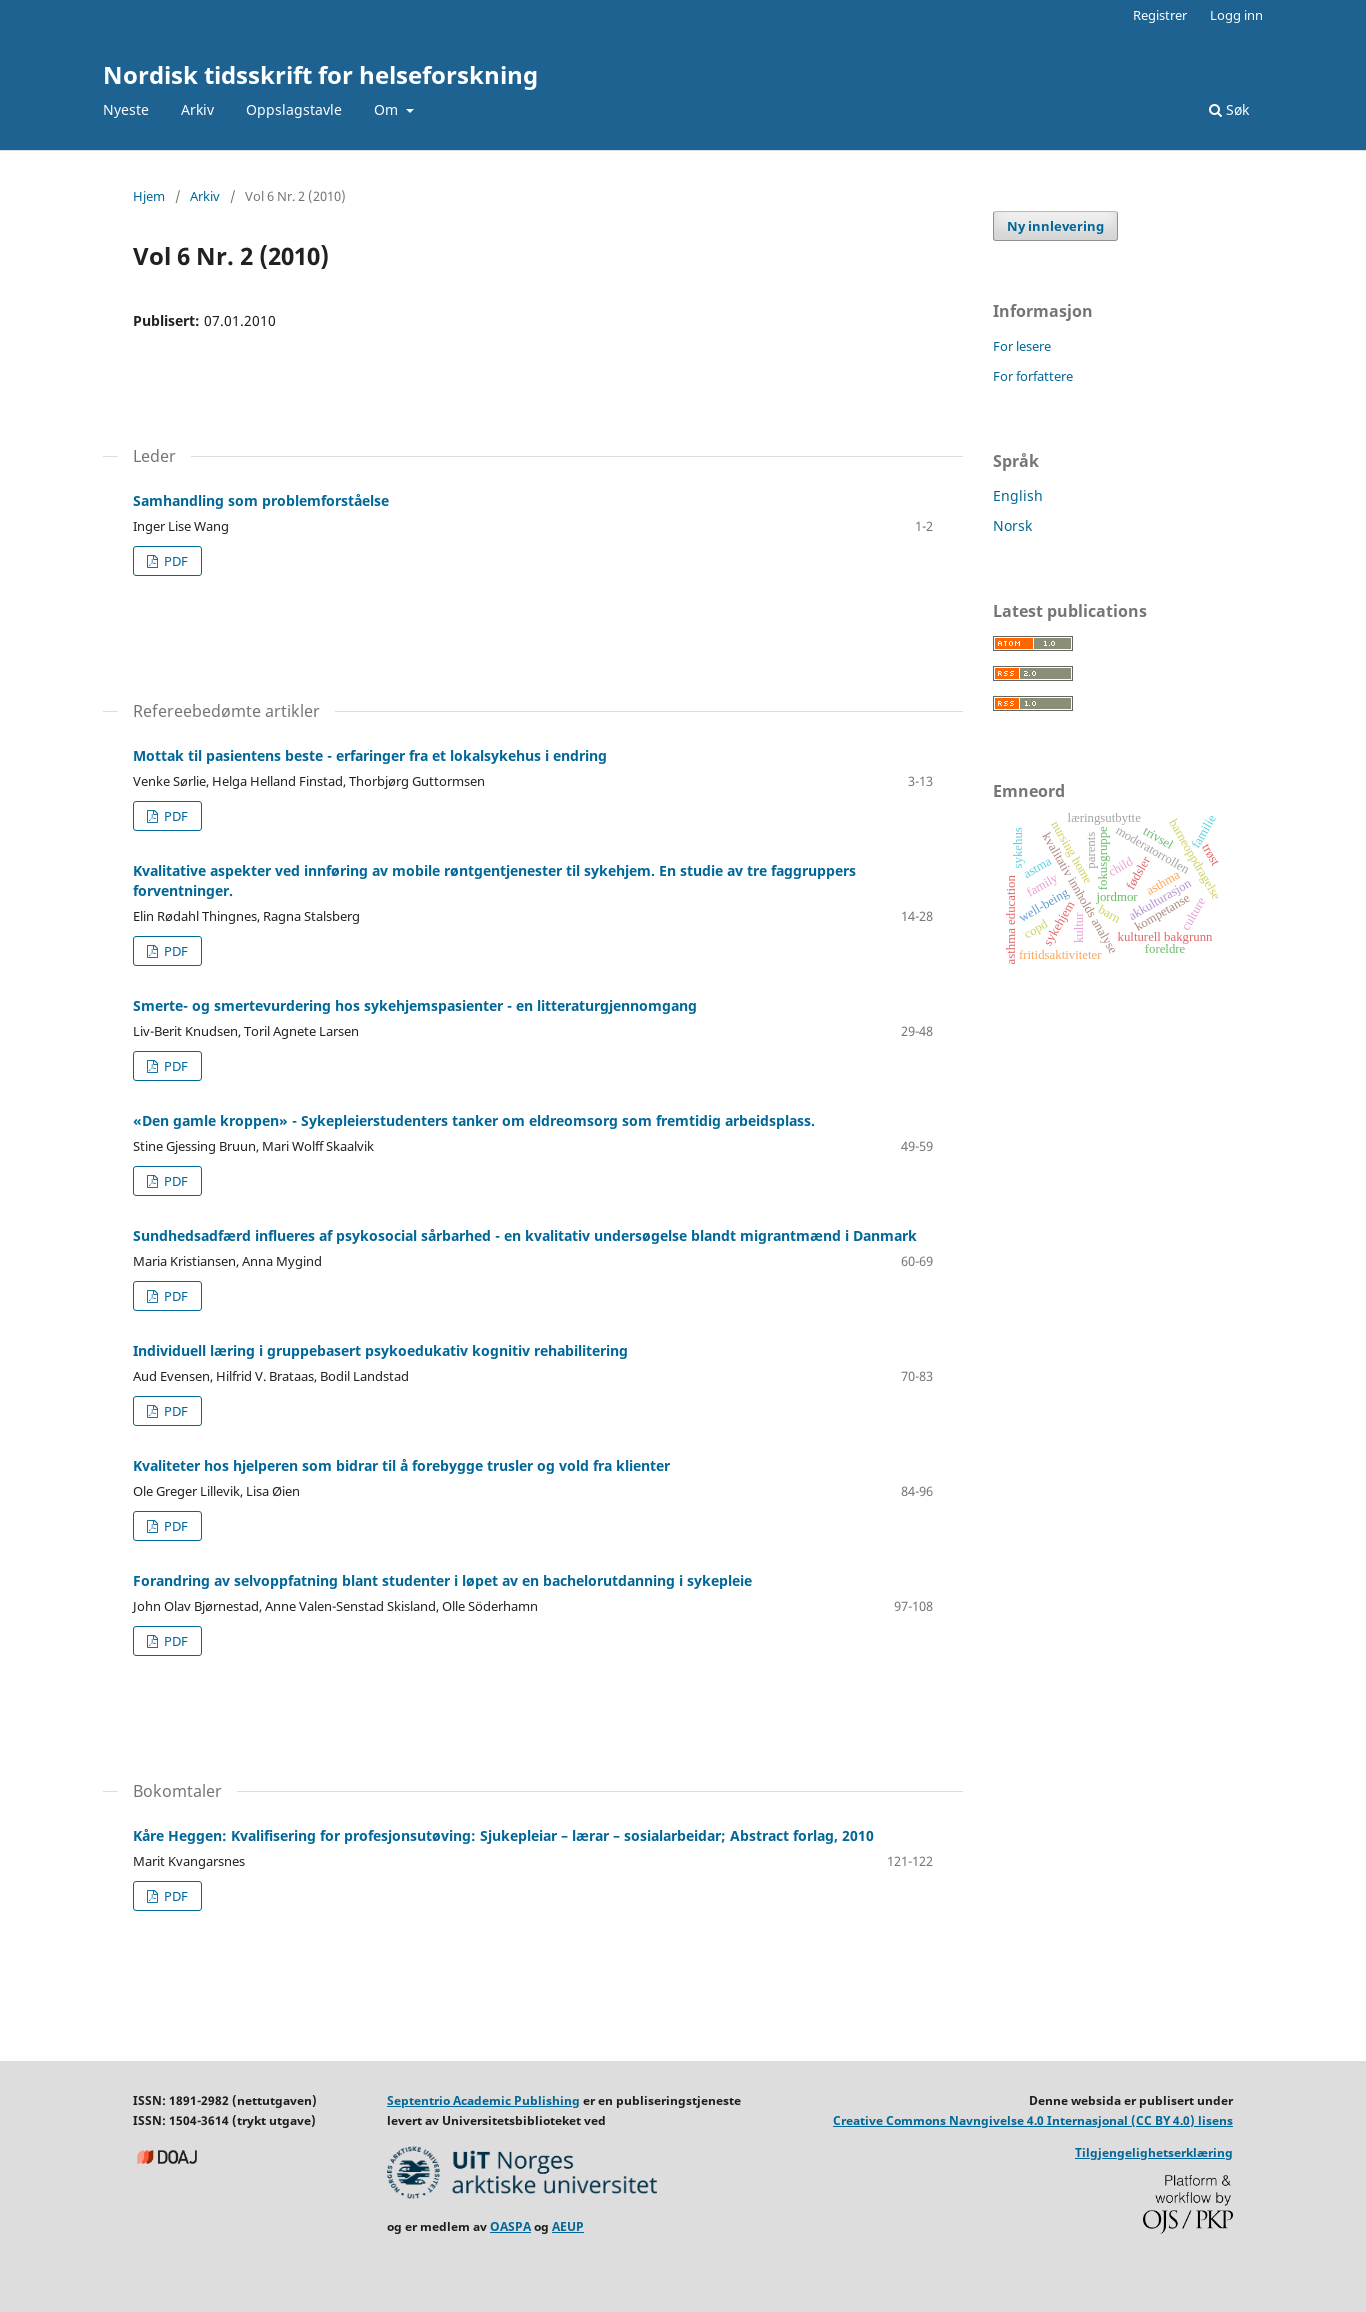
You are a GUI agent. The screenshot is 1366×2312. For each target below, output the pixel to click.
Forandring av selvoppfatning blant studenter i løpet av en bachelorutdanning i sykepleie (442, 1580)
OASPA (510, 2226)
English (1018, 495)
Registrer (1160, 15)
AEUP (568, 2226)
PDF (174, 561)
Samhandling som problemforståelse (261, 500)
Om (388, 109)
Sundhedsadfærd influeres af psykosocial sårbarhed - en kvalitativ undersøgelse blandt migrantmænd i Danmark (525, 1235)
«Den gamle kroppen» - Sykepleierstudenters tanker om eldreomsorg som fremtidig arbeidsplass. (474, 1120)
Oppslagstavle (294, 109)
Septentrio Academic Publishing (483, 2100)
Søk (1229, 109)
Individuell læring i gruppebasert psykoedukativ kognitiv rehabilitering (380, 1350)
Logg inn (1236, 15)
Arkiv (197, 109)
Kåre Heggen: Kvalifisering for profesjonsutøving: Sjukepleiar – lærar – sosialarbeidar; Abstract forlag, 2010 (503, 1835)
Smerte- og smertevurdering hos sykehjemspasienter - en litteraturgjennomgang (415, 1005)
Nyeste (126, 109)
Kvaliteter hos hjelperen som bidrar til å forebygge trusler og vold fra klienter (401, 1465)
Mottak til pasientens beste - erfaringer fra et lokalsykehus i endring (370, 755)
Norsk (1012, 525)
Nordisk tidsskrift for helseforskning (320, 74)
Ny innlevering (1055, 226)
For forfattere (1033, 376)
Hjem (149, 196)
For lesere (1022, 346)
